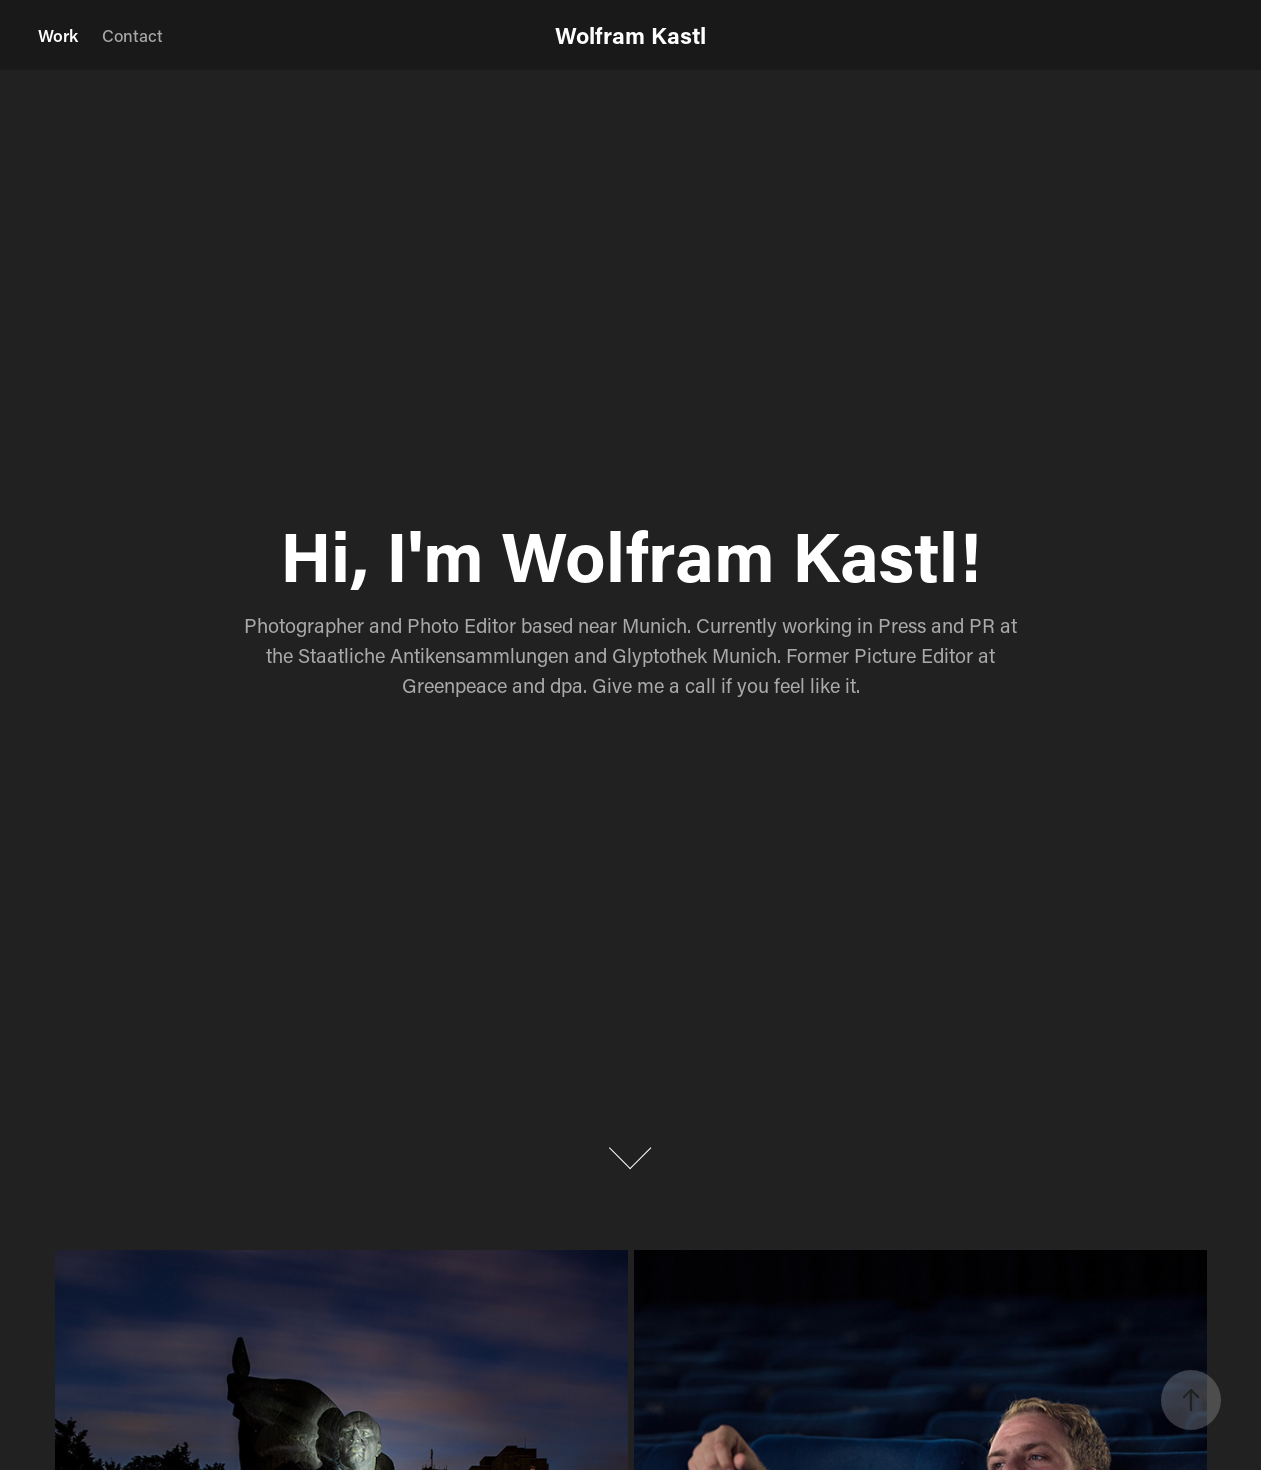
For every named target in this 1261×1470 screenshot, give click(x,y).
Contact (132, 35)
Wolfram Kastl (630, 35)
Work (58, 35)
